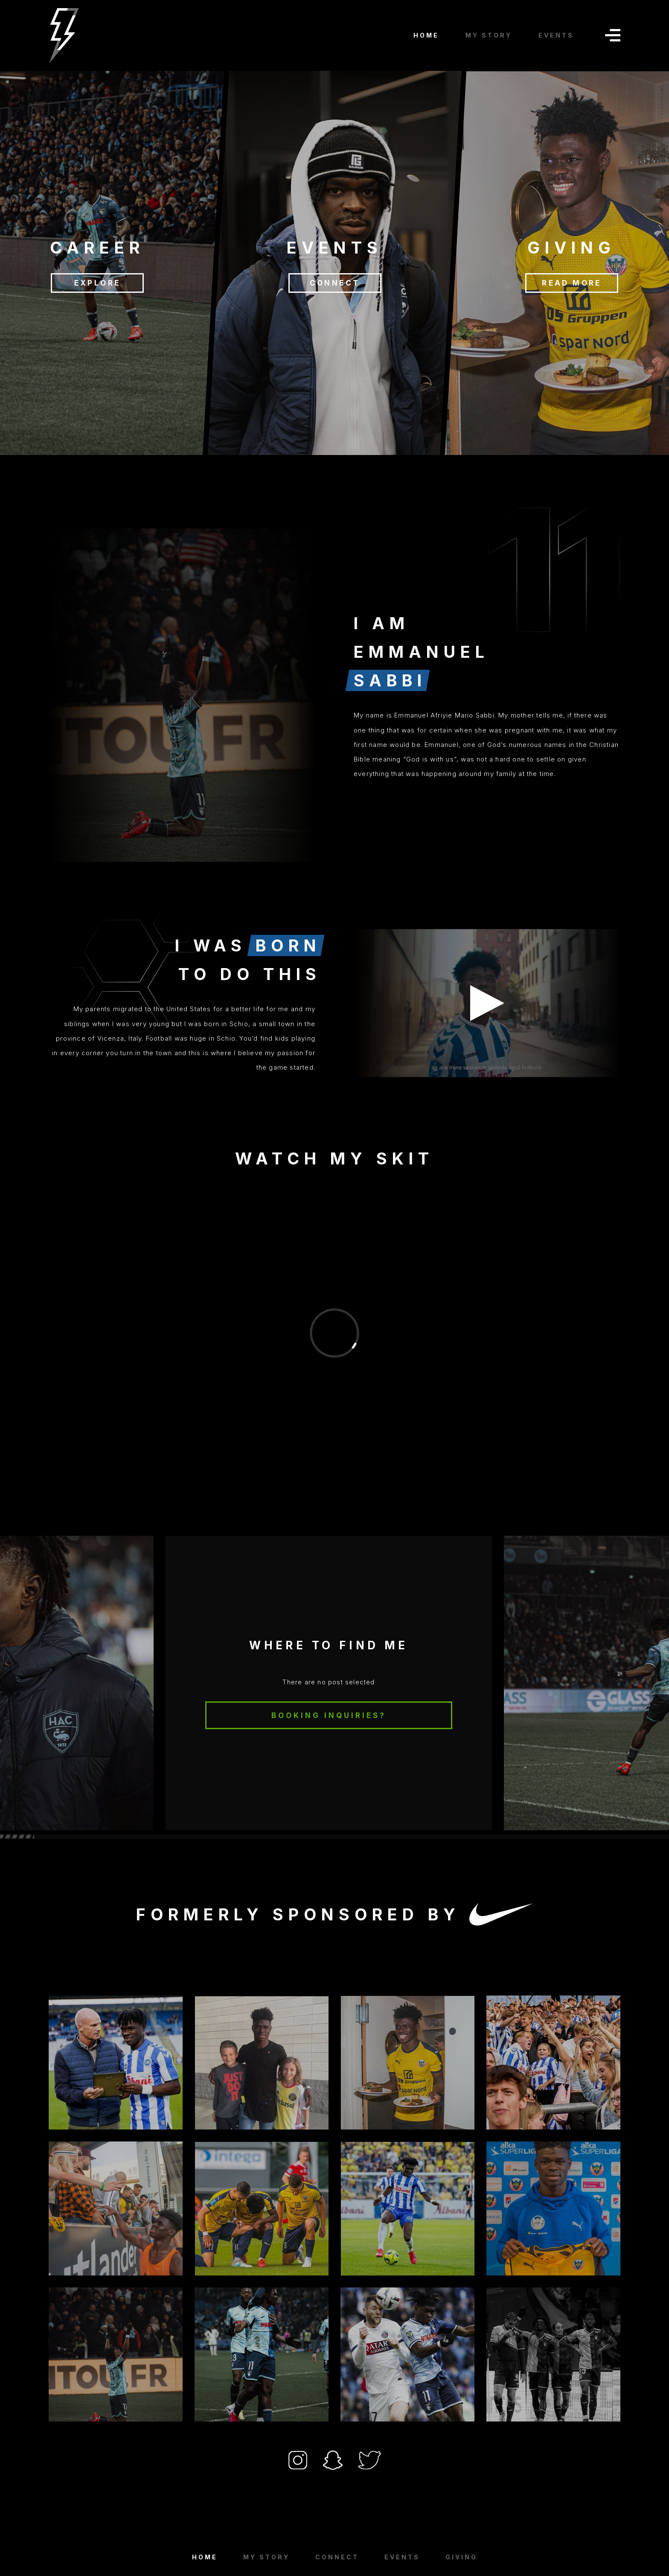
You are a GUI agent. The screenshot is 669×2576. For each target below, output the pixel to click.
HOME (426, 35)
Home (205, 2557)
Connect (337, 2557)
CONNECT (334, 282)
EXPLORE (97, 282)
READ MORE (572, 282)
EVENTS (556, 35)
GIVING (461, 2557)
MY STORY (488, 35)
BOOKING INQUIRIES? (328, 1715)
